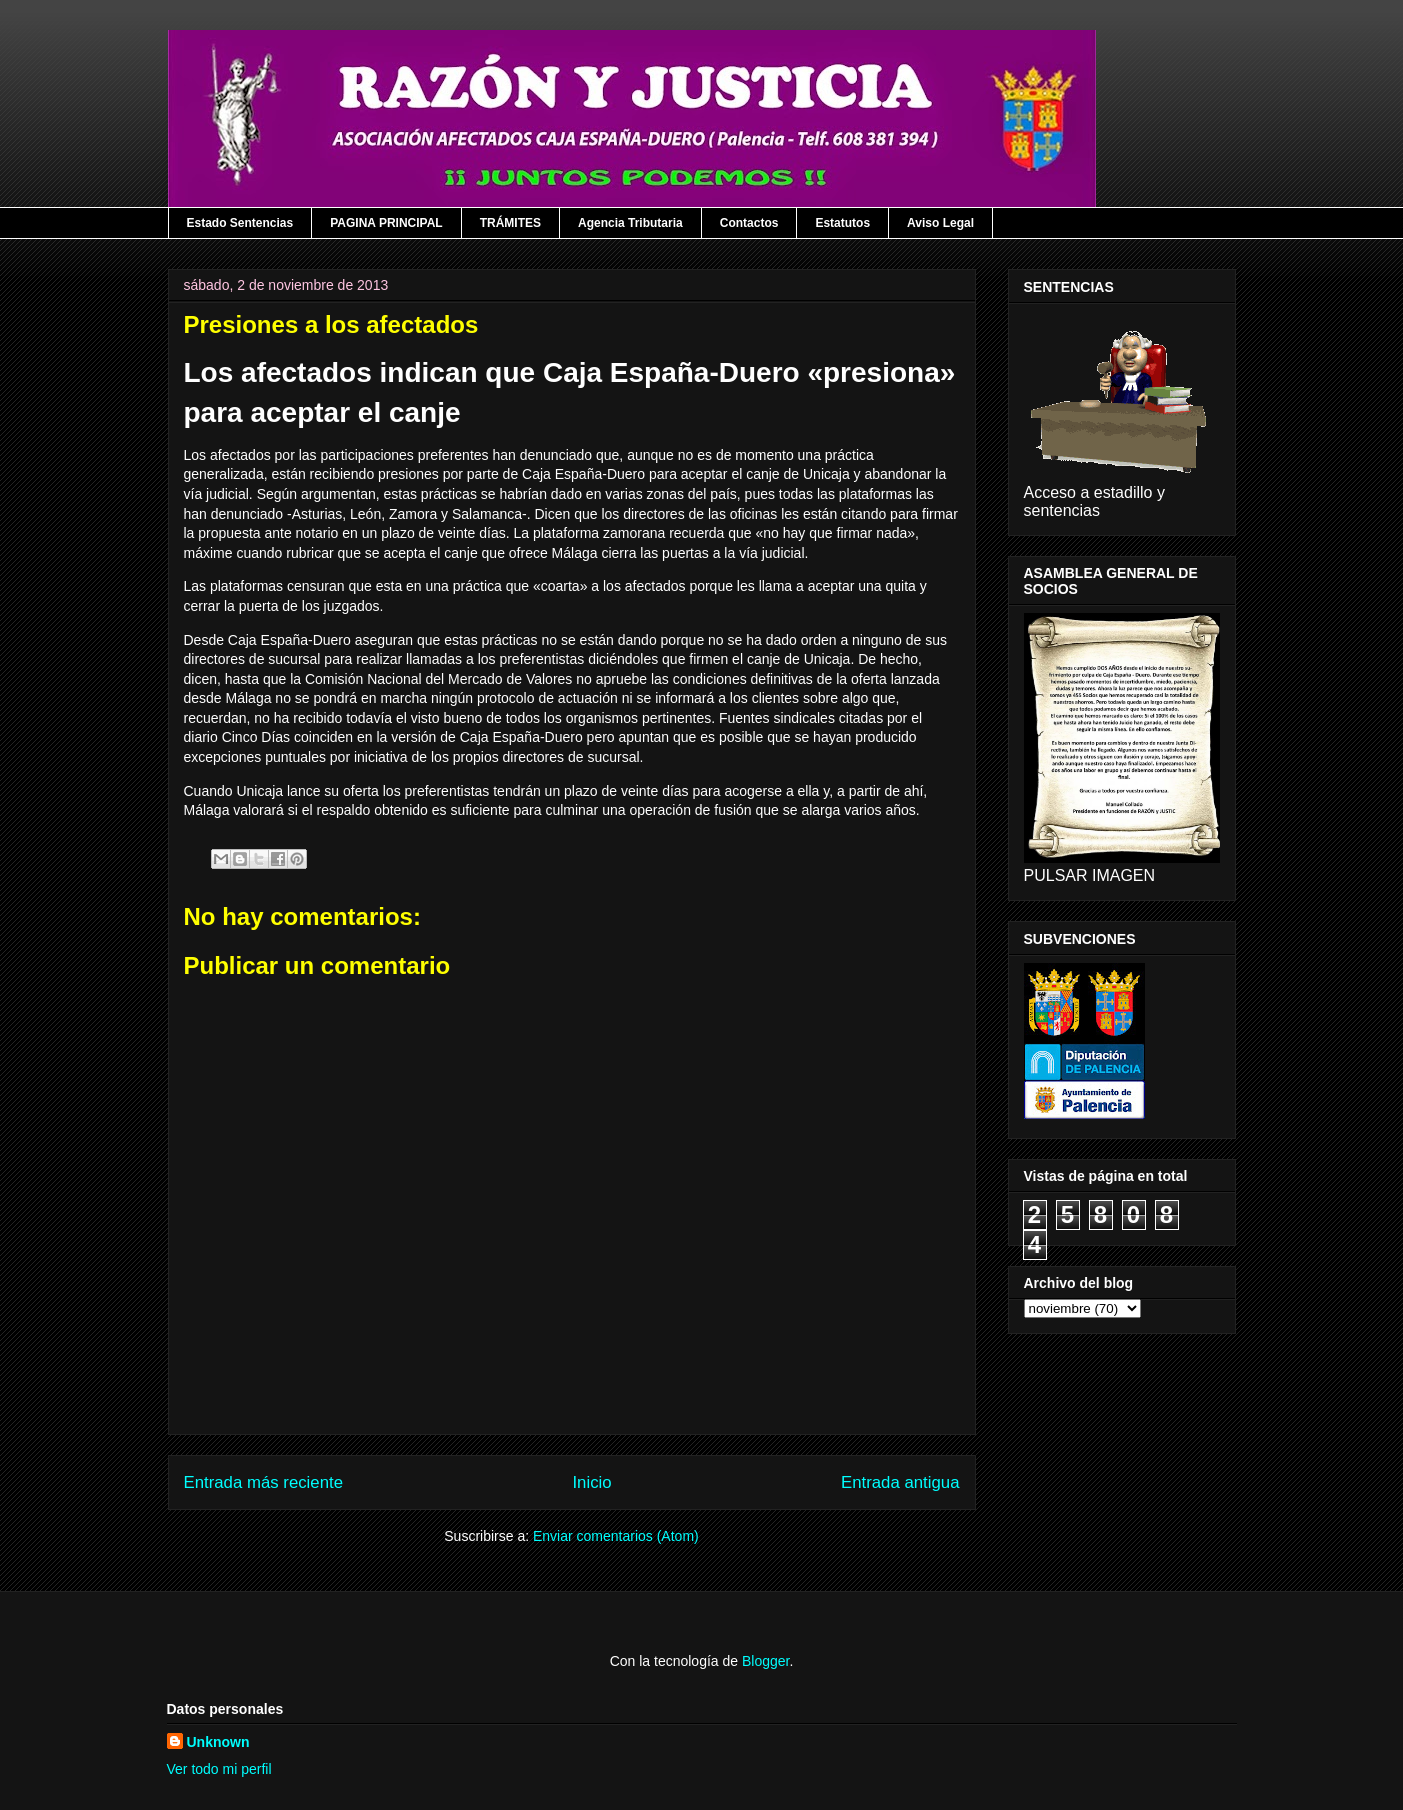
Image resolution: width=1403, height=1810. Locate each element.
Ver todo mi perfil (219, 1769)
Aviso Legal (940, 223)
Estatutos (842, 223)
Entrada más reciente (264, 1482)
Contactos (749, 223)
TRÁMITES (510, 223)
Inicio (591, 1482)
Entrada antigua (900, 1482)
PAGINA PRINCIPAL (386, 223)
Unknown (218, 1742)
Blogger (765, 1661)
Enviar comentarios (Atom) (616, 1536)
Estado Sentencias (240, 223)
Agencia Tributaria (630, 223)
